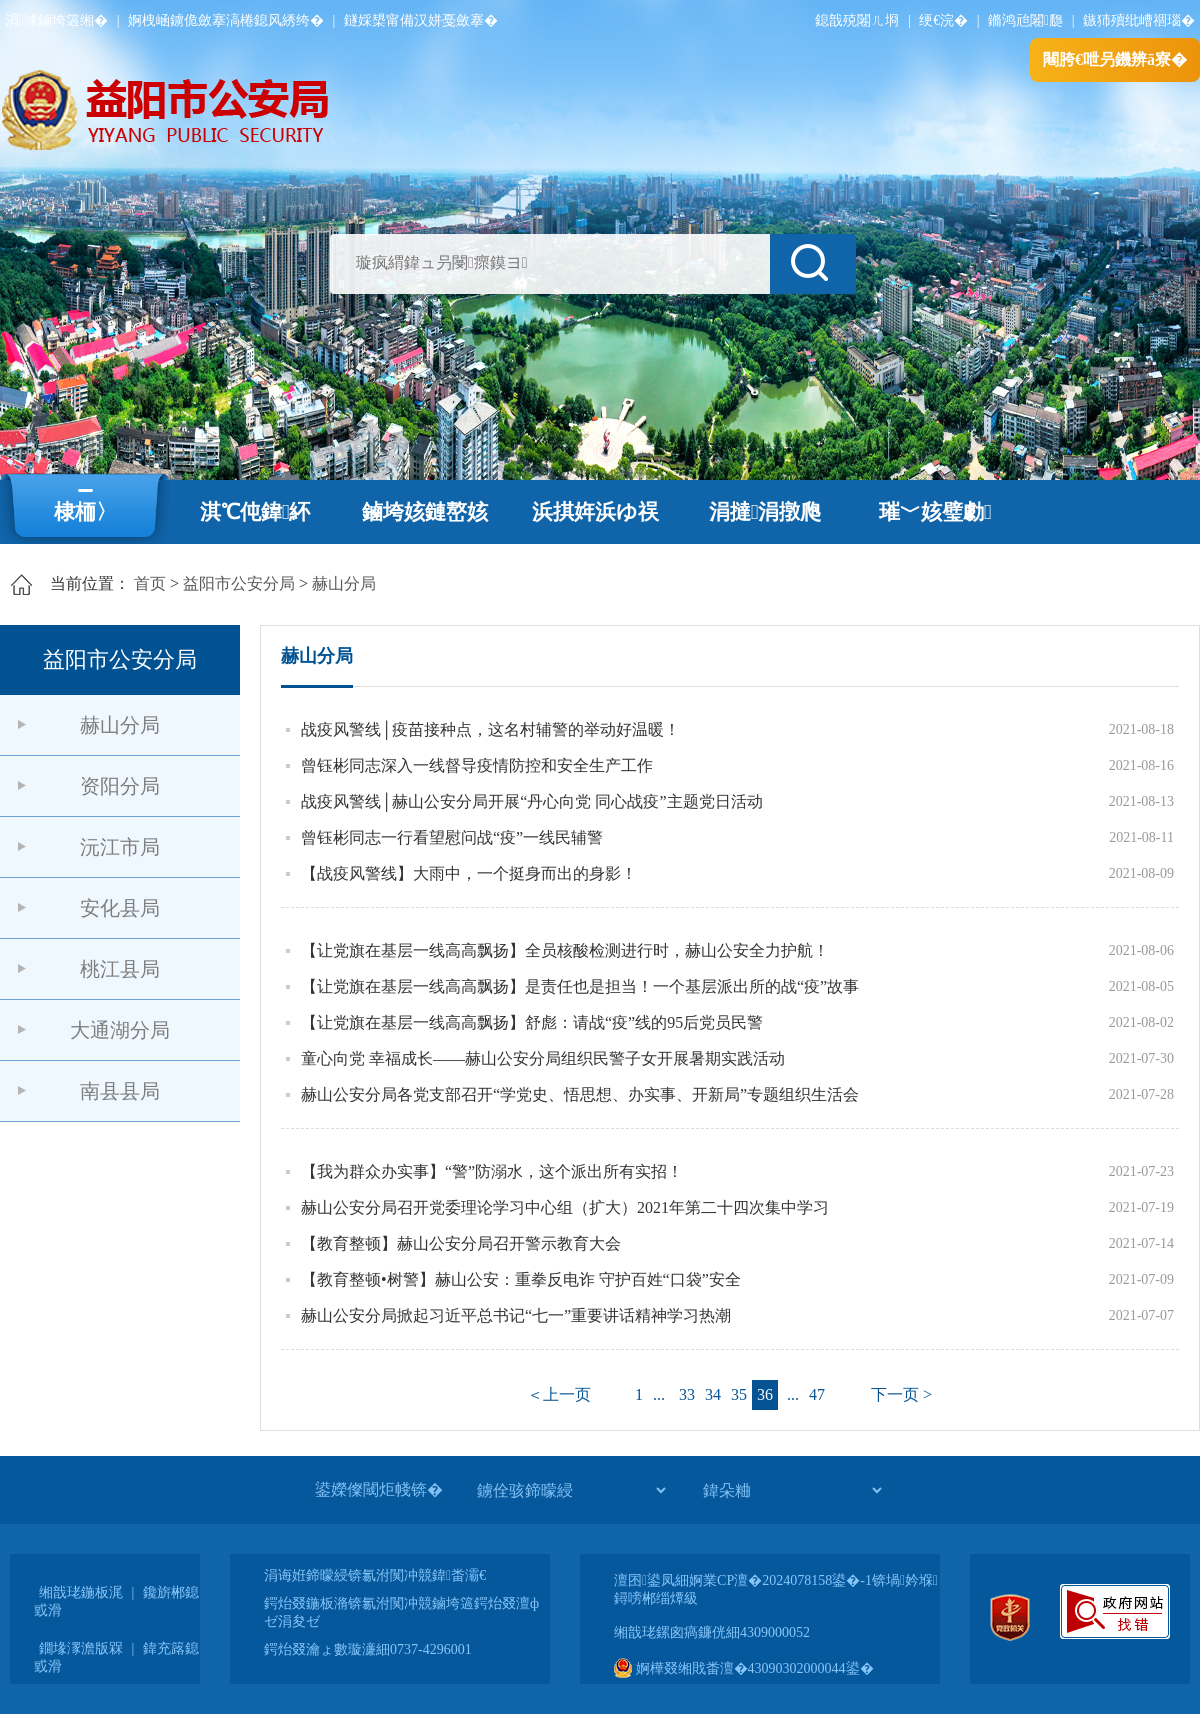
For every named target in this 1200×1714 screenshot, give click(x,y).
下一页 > (901, 1394)
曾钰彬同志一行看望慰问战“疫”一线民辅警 (452, 837)
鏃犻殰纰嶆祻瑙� (1139, 20)
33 (687, 1394)
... (659, 1394)
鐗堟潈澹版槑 (81, 1648)
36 (765, 1394)
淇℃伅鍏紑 (255, 512)
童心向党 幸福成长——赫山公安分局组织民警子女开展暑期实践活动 (543, 1058)
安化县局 (120, 908)
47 (817, 1394)
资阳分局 (120, 786)
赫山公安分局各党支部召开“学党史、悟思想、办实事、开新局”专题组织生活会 (580, 1094)
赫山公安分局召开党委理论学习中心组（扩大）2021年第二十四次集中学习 (565, 1207)
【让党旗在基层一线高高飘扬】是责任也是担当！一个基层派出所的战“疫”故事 (580, 986)
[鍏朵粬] (792, 1490)
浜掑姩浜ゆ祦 (595, 512)
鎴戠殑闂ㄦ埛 (857, 20)
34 (713, 1394)
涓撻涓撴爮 (765, 512)
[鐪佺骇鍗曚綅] (571, 1490)
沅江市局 (120, 847)
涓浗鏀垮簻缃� (56, 20)
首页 (150, 583)
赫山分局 (344, 583)
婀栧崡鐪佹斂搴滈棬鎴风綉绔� (226, 20)
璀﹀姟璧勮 (935, 512)
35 (739, 1394)
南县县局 (120, 1091)
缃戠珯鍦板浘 (81, 1592)
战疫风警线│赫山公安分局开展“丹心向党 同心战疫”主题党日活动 (532, 801)
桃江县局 (120, 969)
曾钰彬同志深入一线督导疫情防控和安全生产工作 (477, 765)
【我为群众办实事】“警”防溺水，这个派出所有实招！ (492, 1171)
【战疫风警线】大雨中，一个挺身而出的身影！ (469, 873)
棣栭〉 (85, 512)
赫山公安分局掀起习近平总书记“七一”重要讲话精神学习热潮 (516, 1315)
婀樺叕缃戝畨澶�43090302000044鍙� (744, 1668)
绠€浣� (943, 20)
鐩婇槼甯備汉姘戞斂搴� (421, 20)
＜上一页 (559, 1394)
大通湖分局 (120, 1030)
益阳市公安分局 (239, 583)
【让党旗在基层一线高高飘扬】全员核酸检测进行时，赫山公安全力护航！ (565, 950)
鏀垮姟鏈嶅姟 (425, 512)
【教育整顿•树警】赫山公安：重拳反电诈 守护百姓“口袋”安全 (521, 1279)
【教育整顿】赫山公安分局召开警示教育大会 (461, 1243)
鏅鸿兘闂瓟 (1025, 20)
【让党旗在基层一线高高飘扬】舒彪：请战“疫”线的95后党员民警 (532, 1022)
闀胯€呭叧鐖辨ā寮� (1115, 59)
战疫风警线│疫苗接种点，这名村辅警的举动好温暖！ (490, 729)
